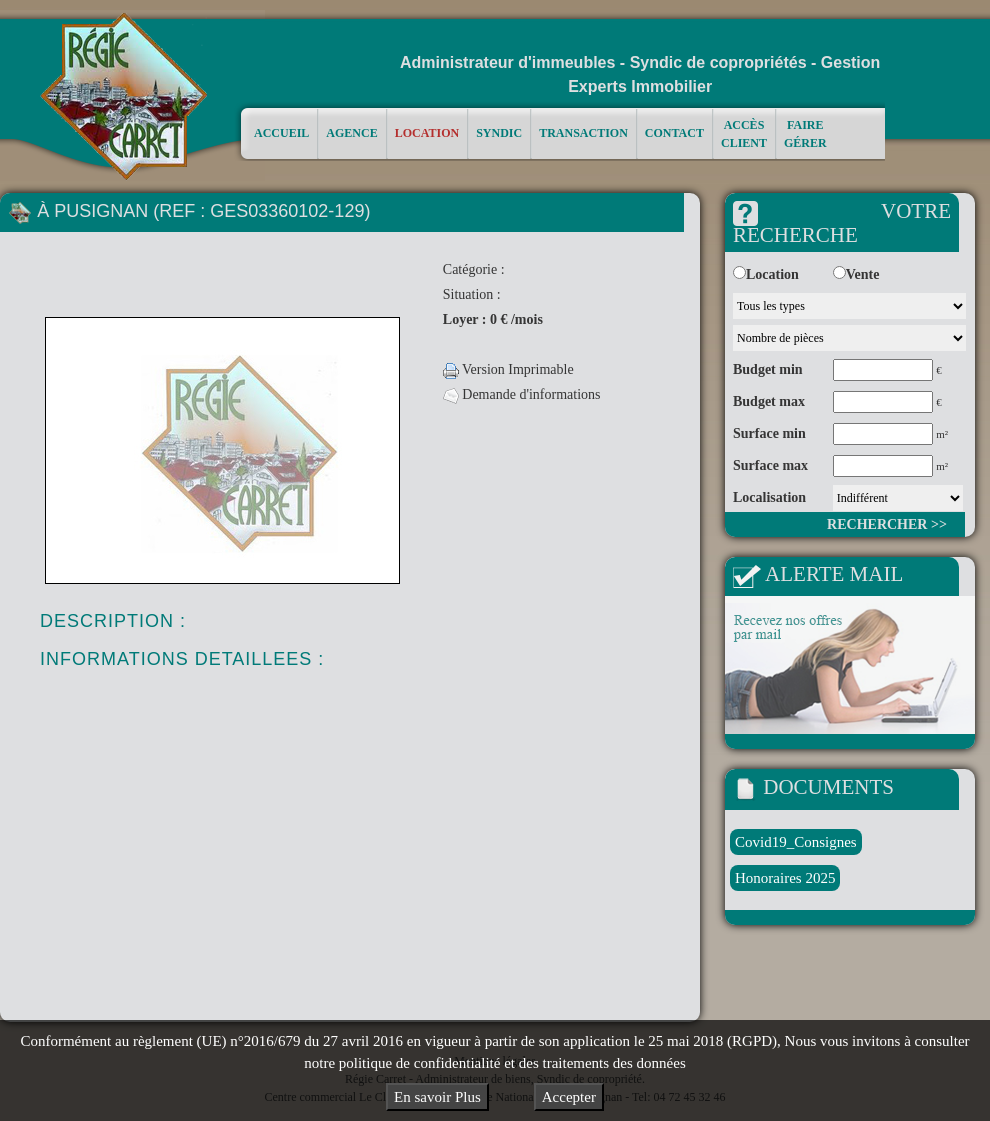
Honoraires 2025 (785, 878)
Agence (351, 132)
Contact (674, 132)
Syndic (499, 132)
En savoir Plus (437, 1097)
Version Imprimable (508, 369)
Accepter (569, 1097)
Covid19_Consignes (796, 842)
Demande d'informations (522, 394)
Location (427, 132)
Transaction (583, 132)
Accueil (281, 132)
